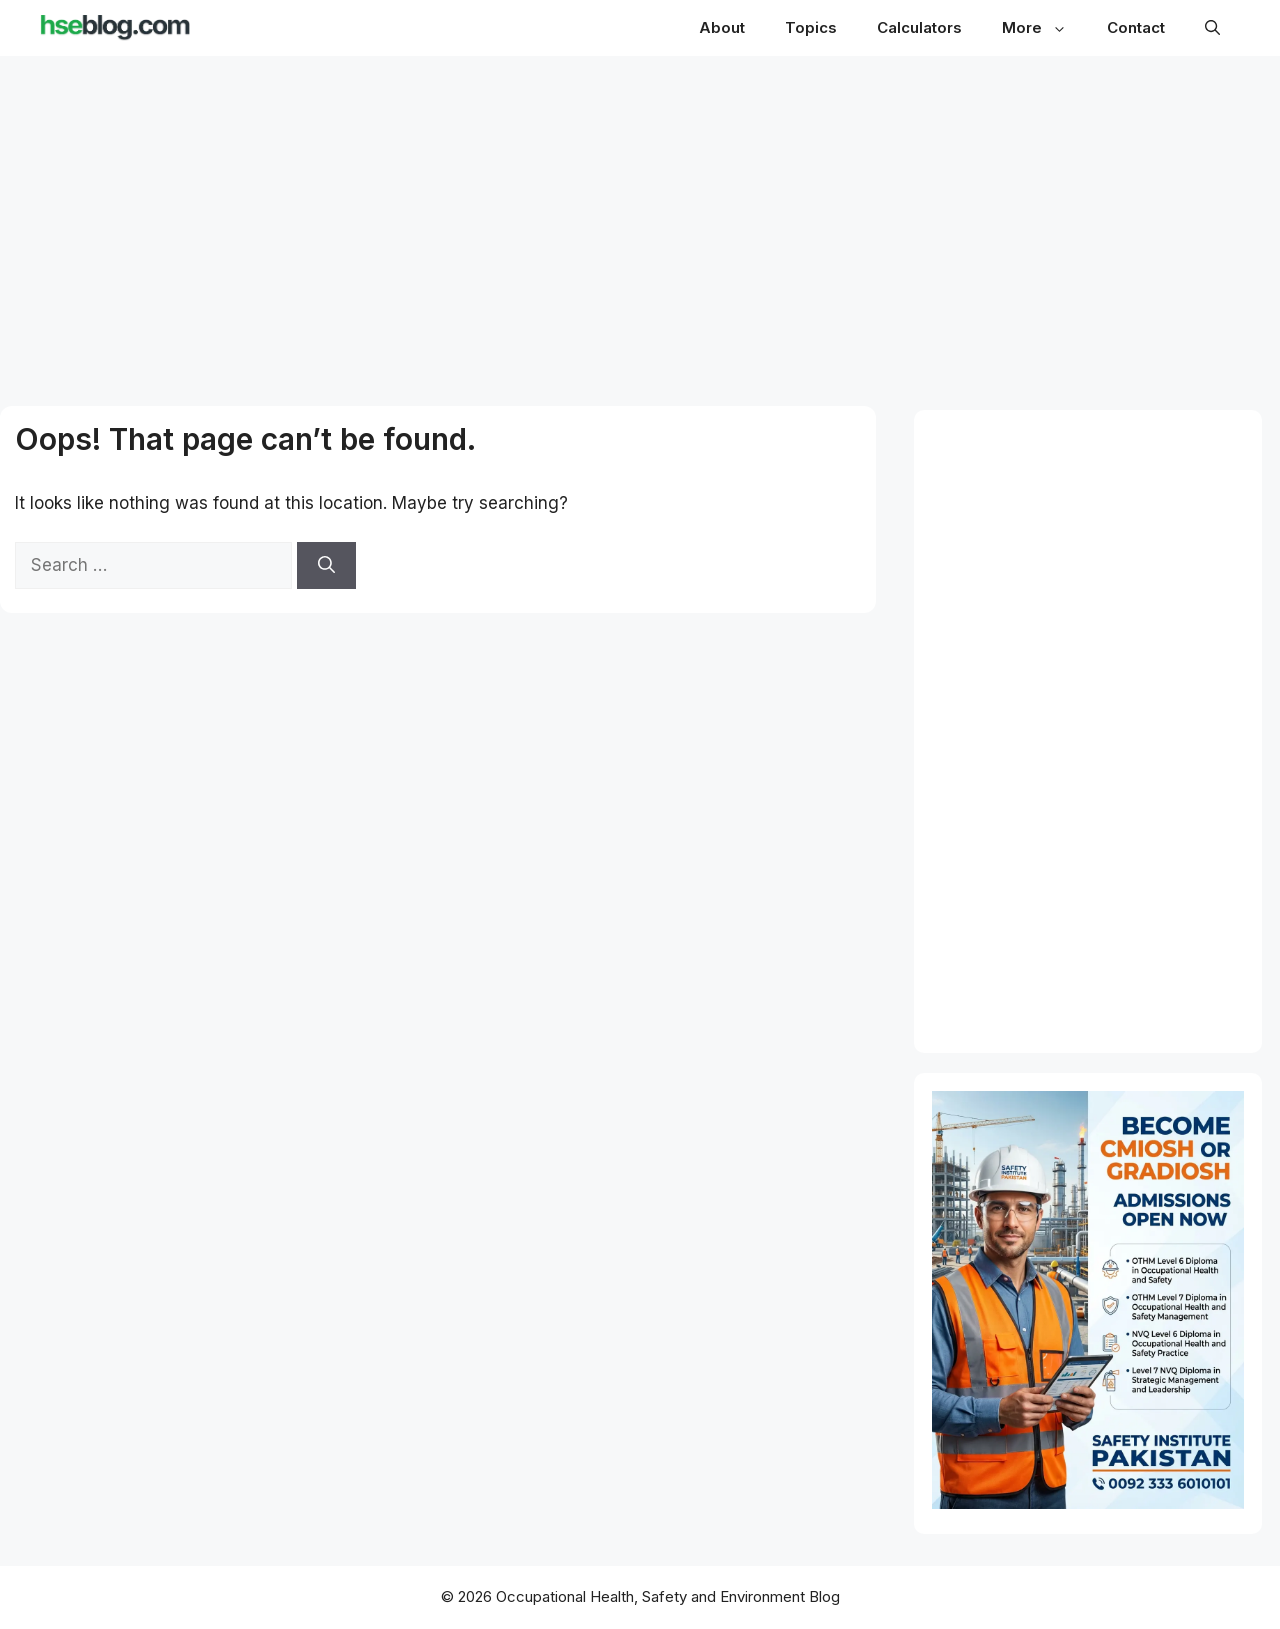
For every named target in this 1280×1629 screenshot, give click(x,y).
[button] (1212, 28)
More (1044, 27)
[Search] (326, 566)
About (722, 27)
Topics (811, 27)
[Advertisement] (640, 212)
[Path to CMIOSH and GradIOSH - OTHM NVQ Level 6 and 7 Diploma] (1088, 1503)
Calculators (919, 27)
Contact (1136, 27)
